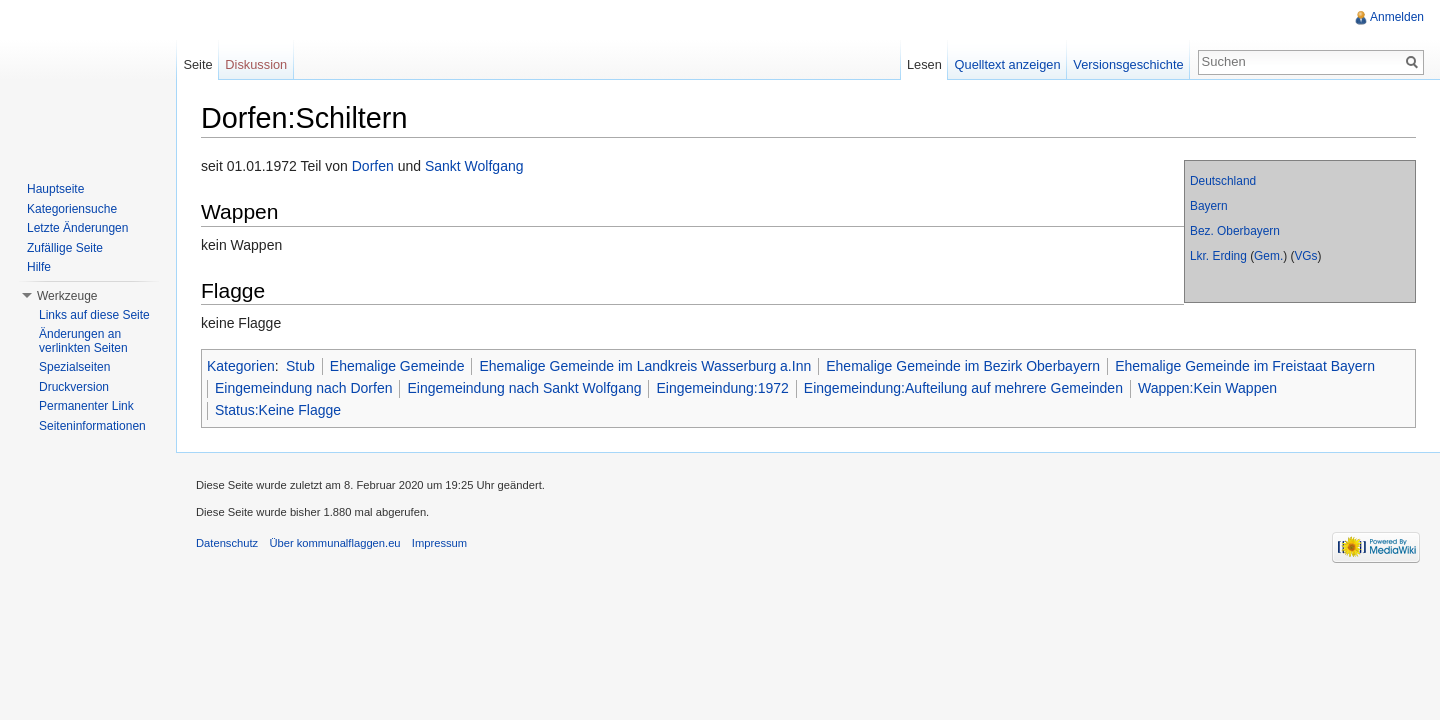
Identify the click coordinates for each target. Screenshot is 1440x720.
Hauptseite (55, 189)
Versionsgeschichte (1128, 64)
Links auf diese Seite (94, 315)
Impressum (439, 543)
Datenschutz (227, 543)
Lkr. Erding (1218, 256)
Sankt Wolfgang (474, 166)
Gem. (1268, 256)
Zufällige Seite (65, 248)
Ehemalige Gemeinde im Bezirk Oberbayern (963, 366)
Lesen (924, 64)
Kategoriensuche (72, 209)
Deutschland (1223, 181)
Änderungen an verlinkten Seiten (83, 341)
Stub (300, 366)
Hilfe (39, 267)
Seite (197, 64)
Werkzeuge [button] (67, 296)
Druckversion (74, 387)
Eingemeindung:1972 (722, 388)
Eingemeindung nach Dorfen (303, 388)
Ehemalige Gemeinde (397, 366)
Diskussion (256, 64)
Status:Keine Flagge (278, 410)
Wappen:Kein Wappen (1207, 388)
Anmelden (1397, 17)
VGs (1305, 256)
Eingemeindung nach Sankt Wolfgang (524, 388)
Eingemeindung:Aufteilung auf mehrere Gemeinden (963, 388)
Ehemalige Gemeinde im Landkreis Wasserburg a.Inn (645, 366)
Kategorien (241, 366)
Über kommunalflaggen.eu (334, 543)
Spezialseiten (74, 367)
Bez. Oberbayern (1235, 231)
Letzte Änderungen (77, 228)
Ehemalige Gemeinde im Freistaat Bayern (1245, 366)
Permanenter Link (86, 406)
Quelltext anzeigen (1008, 64)
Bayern (1209, 206)
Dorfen (373, 166)
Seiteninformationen (92, 426)
